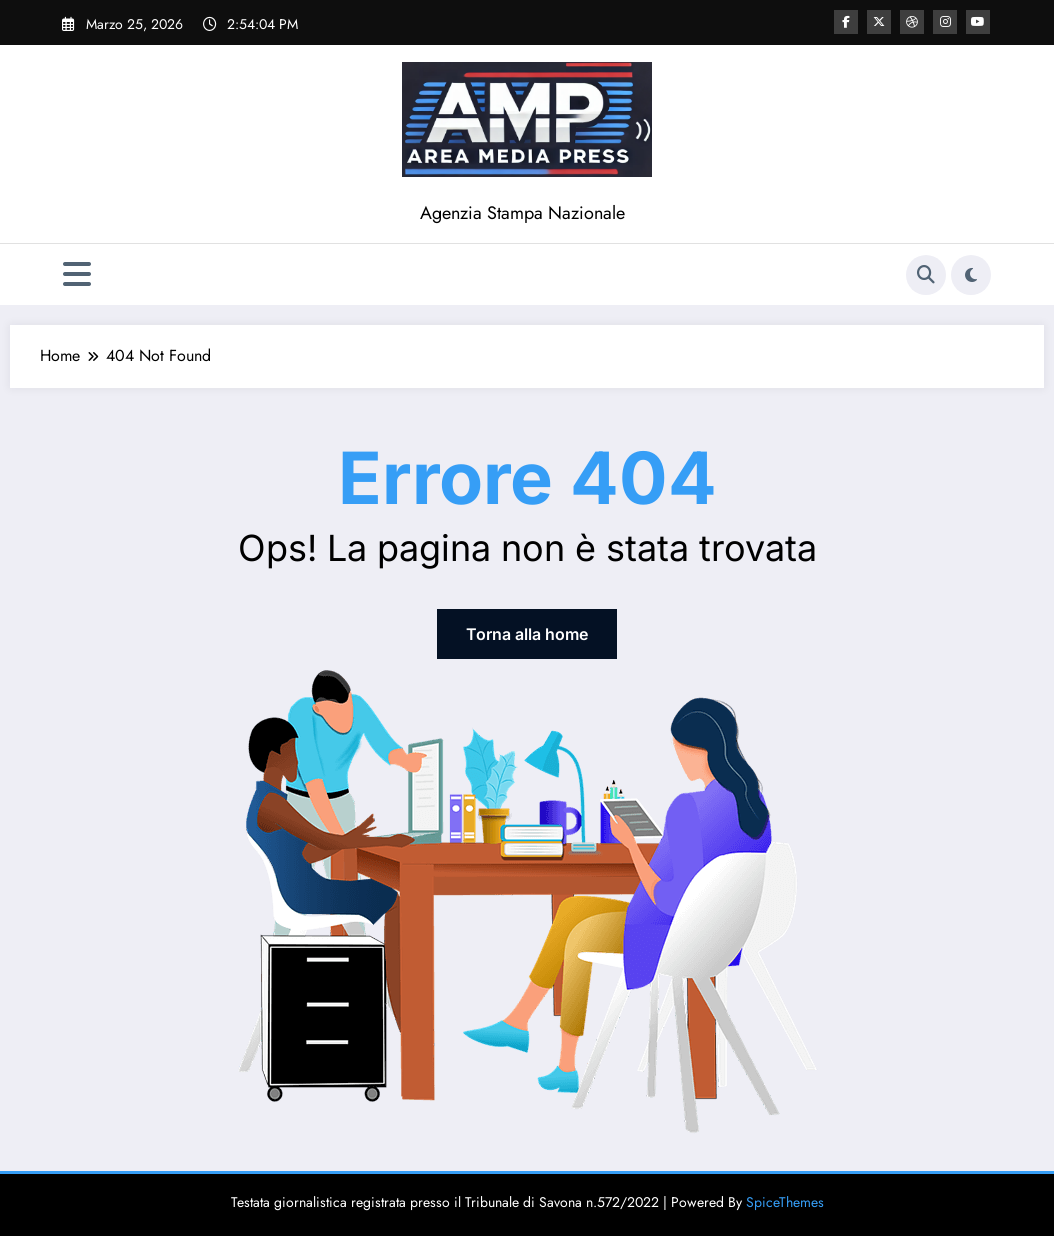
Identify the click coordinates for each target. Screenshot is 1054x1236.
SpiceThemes (785, 1202)
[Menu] (77, 274)
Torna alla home (527, 634)
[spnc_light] (971, 275)
